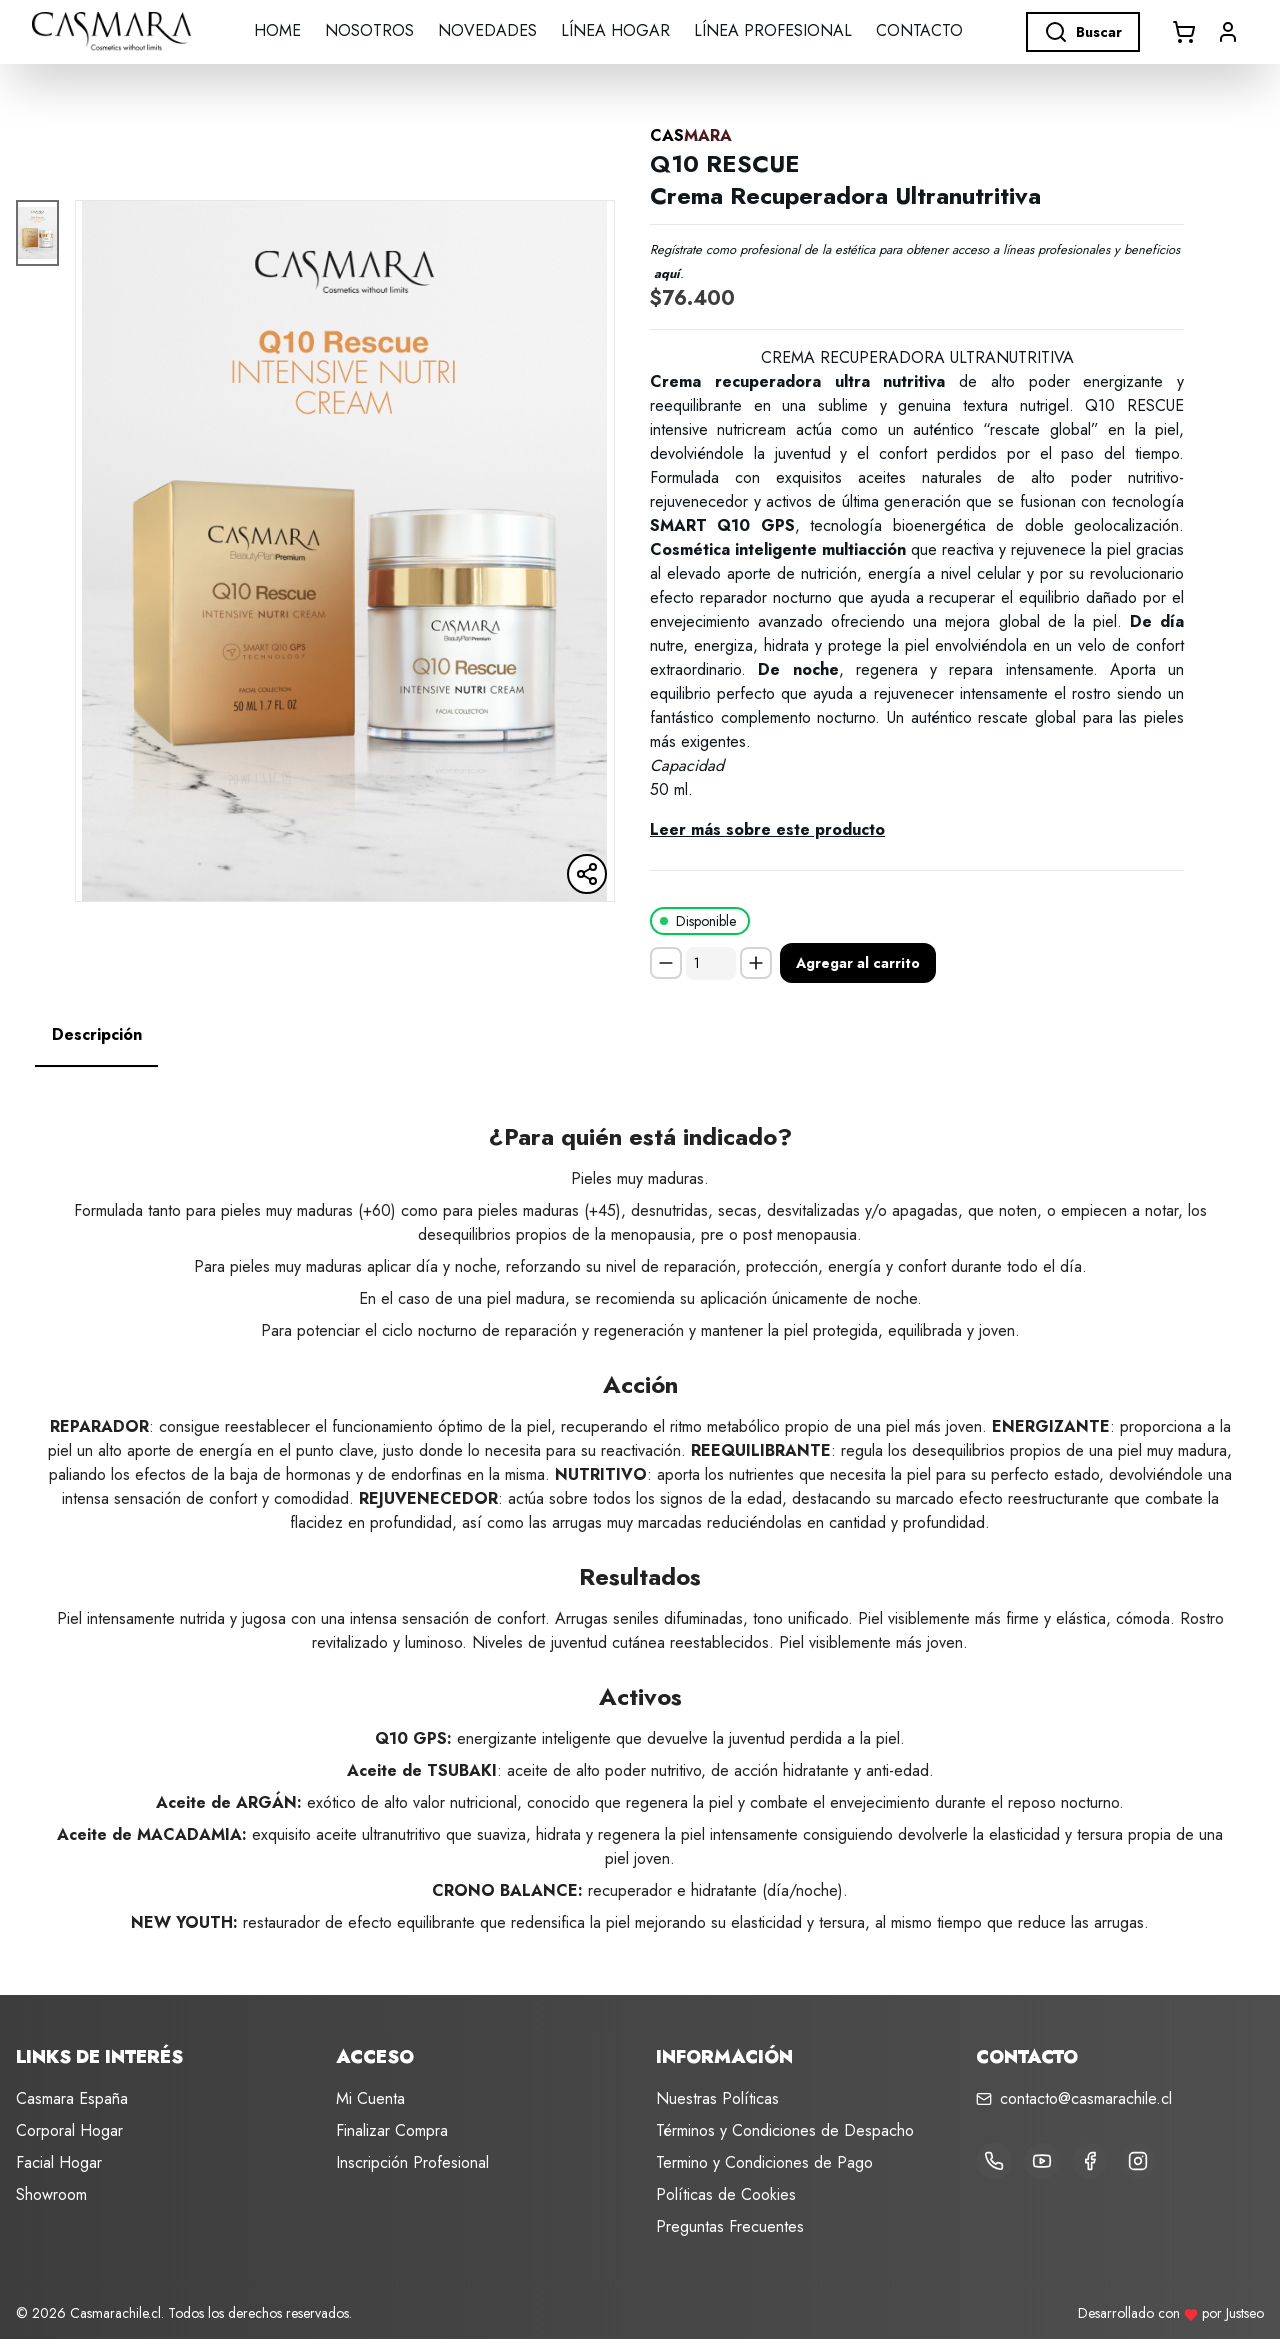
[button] (1228, 32)
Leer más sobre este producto (767, 829)
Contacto (919, 30)
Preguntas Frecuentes (730, 2226)
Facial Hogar (59, 2162)
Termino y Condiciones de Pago (764, 2162)
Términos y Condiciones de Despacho (785, 2130)
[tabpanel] (640, 1511)
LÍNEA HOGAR (615, 30)
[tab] (97, 1035)
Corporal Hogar (69, 2130)
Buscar (1083, 32)
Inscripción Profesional (412, 2162)
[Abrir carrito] (1184, 32)
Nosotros (369, 30)
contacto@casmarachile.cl (1086, 2098)
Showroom (51, 2194)
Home (277, 30)
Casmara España (72, 2098)
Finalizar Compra (392, 2130)
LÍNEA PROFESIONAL (773, 30)
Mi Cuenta (370, 2098)
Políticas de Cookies (726, 2194)
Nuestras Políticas (717, 2098)
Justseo (1245, 2313)
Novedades (487, 30)
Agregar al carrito (858, 963)
